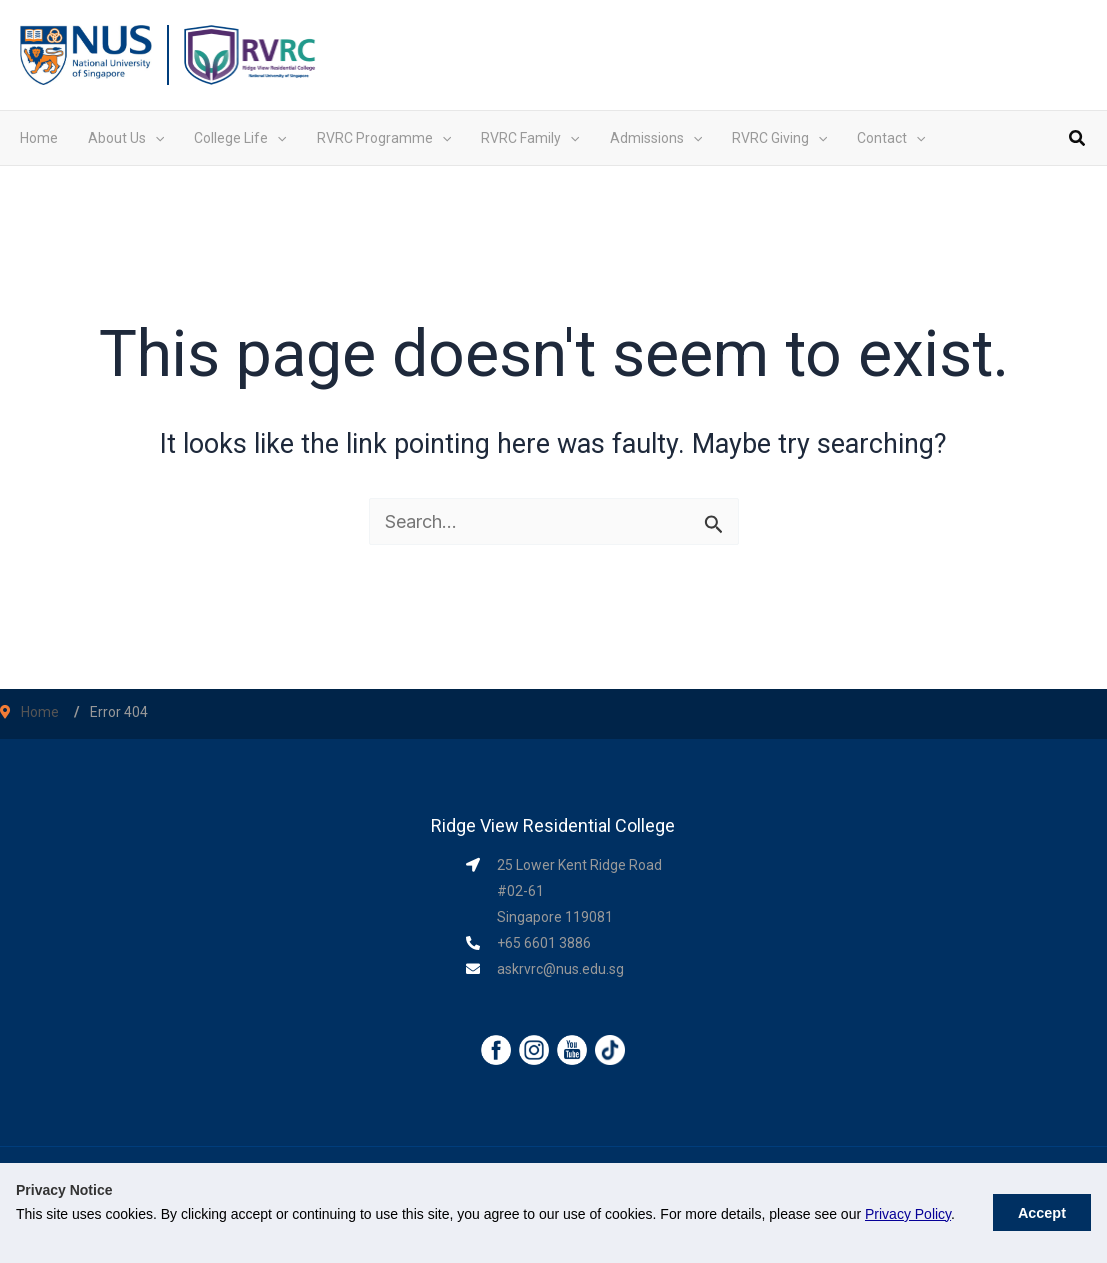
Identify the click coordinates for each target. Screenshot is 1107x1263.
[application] (155, 138)
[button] (1078, 140)
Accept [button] (1042, 1213)
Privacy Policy (908, 1214)
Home (40, 712)
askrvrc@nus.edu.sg (560, 969)
